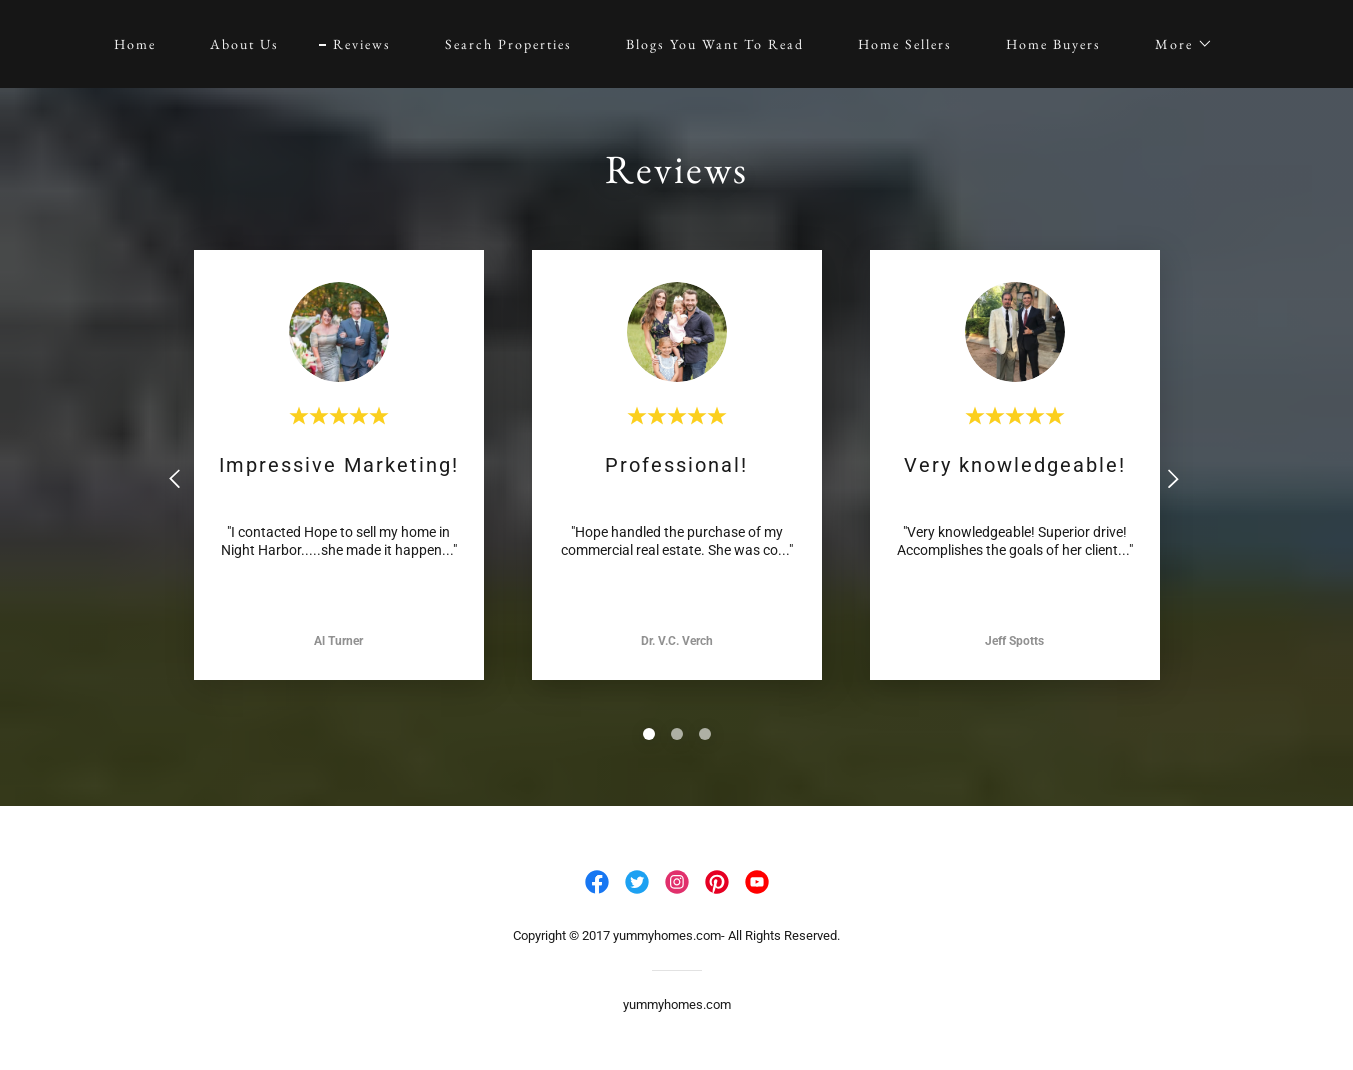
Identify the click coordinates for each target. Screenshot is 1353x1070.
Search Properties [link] (508, 44)
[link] (597, 882)
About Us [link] (244, 44)
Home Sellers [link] (905, 44)
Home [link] (135, 44)
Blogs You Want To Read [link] (715, 44)
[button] (1177, 44)
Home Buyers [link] (1053, 44)
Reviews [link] (362, 44)
